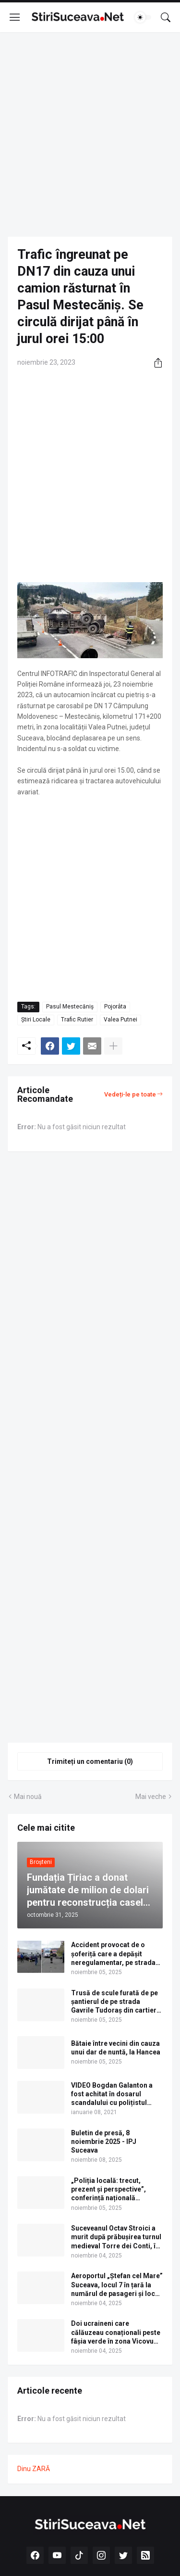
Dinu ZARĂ (33, 2469)
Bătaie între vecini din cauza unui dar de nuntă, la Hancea (115, 2048)
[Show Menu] (15, 17)
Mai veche (150, 1796)
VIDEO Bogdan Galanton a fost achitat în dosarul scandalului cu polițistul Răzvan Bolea (112, 2094)
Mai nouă (28, 1796)
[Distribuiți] (154, 363)
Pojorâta (115, 1006)
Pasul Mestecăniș (70, 1006)
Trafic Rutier (77, 1019)
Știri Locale (35, 1019)
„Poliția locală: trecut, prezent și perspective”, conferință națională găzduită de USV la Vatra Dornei (110, 2190)
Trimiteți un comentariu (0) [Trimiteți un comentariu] (90, 1761)
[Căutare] (165, 17)
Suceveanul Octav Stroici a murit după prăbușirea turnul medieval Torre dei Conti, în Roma (116, 2237)
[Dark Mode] (143, 17)
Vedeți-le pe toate (130, 1094)
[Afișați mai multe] (113, 1046)
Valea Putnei (120, 1019)
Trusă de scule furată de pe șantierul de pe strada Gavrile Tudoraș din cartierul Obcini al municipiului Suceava (116, 2002)
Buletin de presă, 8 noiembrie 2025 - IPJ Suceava (103, 2141)
